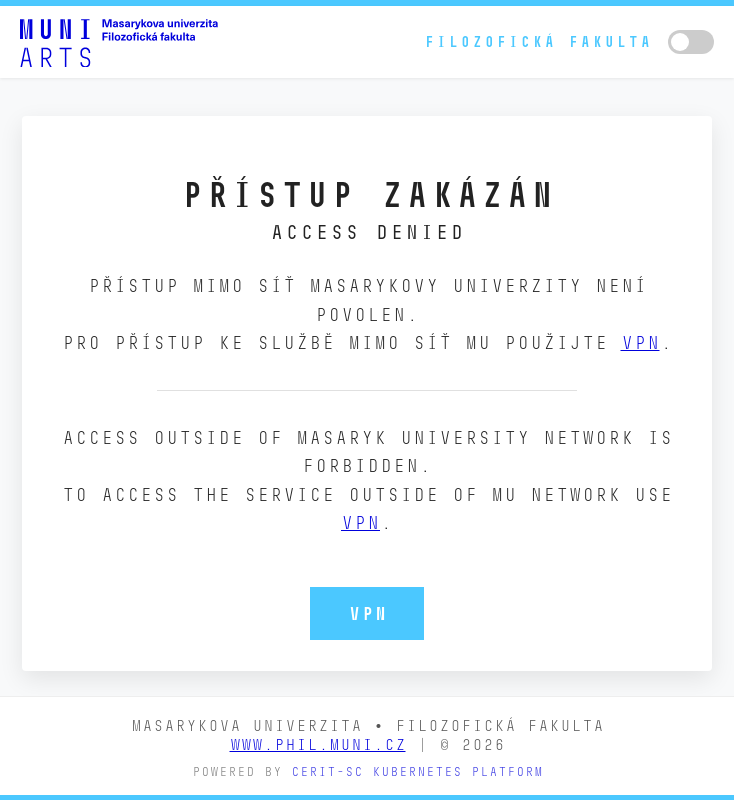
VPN (640, 342)
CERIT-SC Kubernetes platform (417, 771)
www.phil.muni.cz (318, 744)
